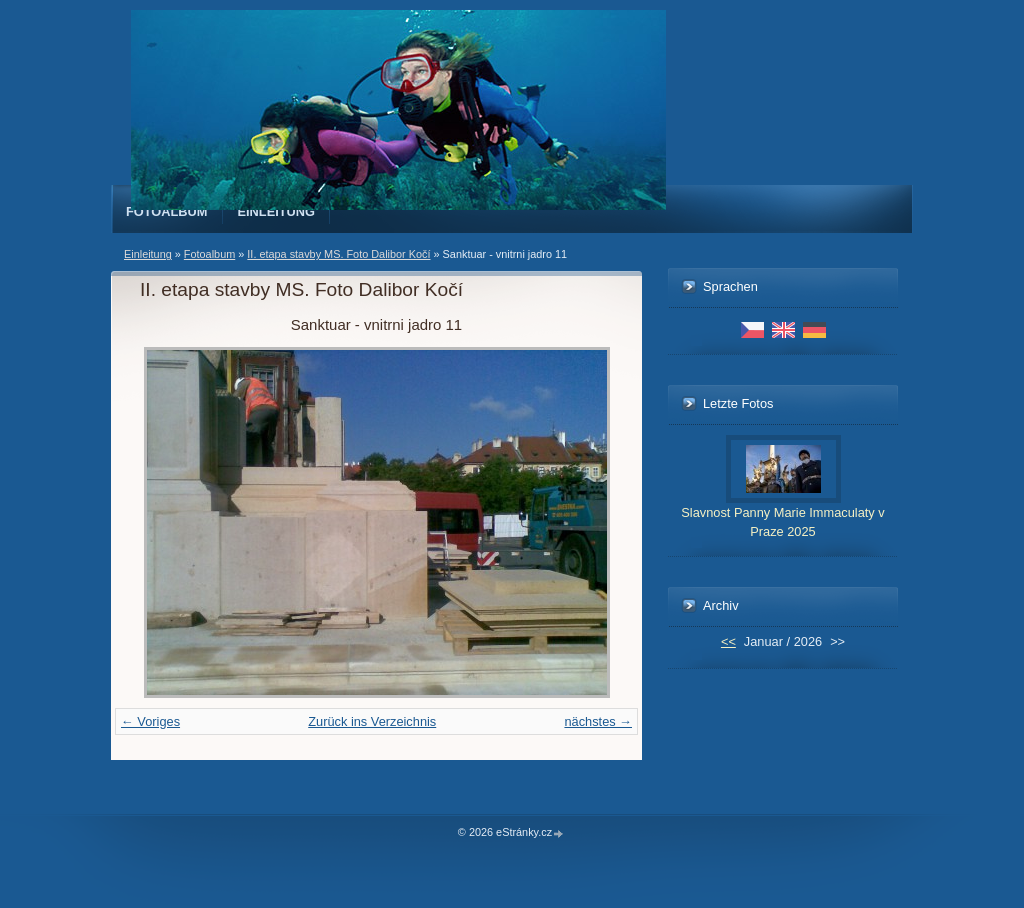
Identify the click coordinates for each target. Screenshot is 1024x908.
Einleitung (277, 211)
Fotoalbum (167, 211)
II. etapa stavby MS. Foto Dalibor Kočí (338, 254)
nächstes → (598, 721)
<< (728, 641)
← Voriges (150, 721)
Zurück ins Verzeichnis (372, 721)
